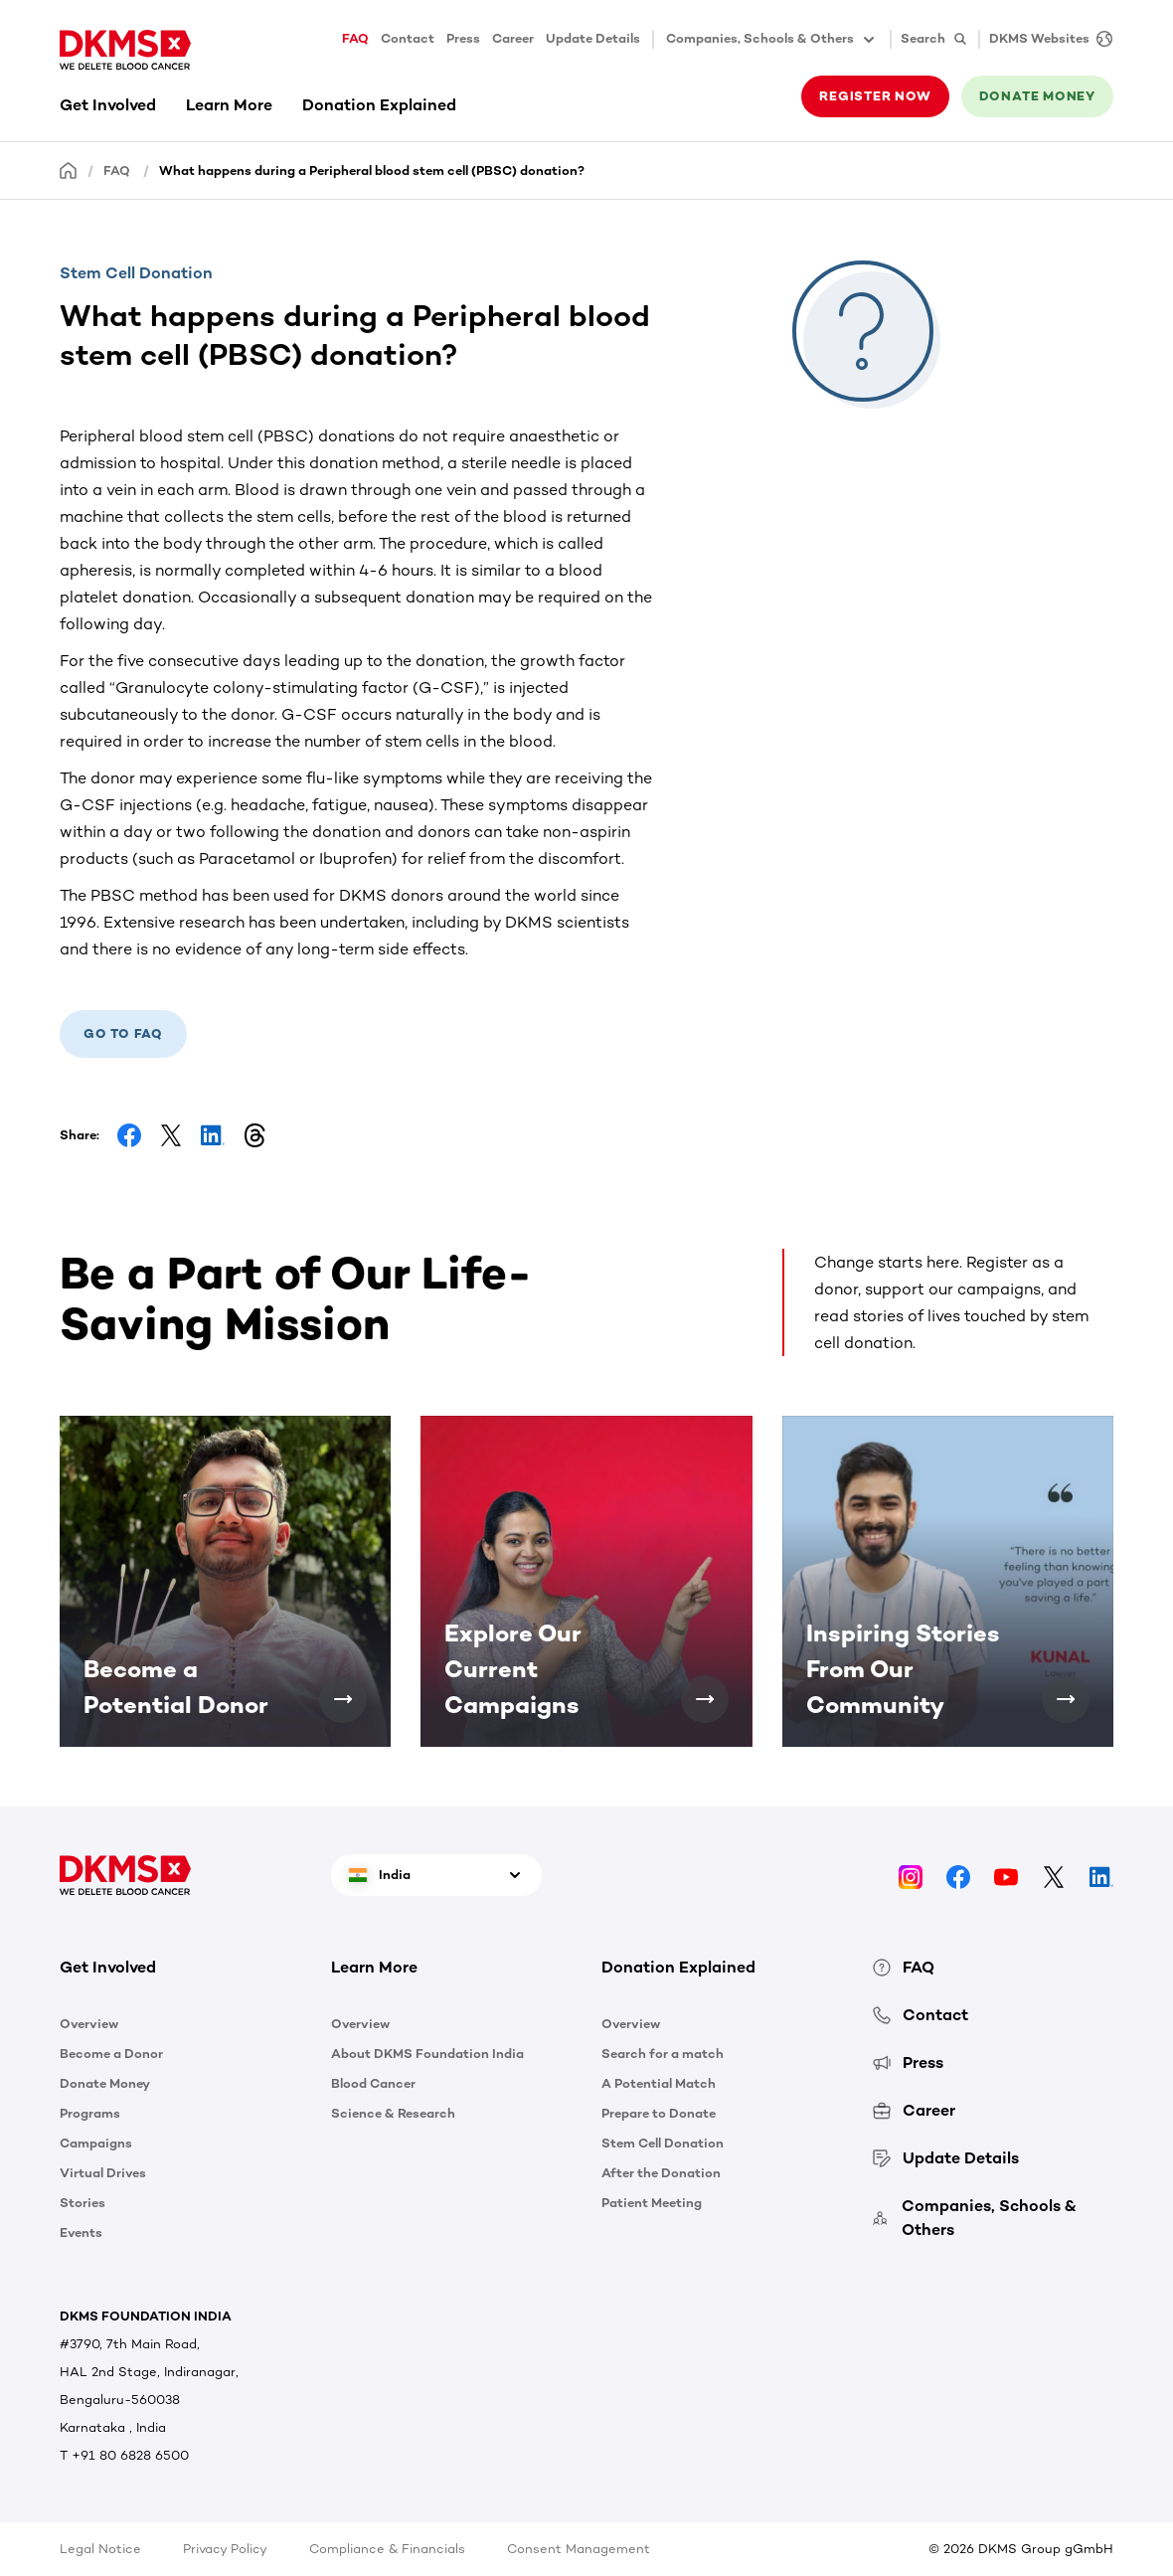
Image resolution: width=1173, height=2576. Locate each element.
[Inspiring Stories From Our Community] (1065, 1699)
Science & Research (393, 2113)
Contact (407, 38)
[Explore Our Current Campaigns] (705, 1699)
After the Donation (661, 2172)
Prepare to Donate (658, 2113)
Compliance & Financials (387, 2548)
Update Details (593, 38)
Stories (82, 2202)
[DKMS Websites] (1045, 39)
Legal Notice (100, 2548)
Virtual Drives (103, 2172)
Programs (90, 2113)
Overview (89, 2023)
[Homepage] (69, 169)
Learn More (229, 104)
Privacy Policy (225, 2548)
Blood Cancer (373, 2083)
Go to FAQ (123, 1033)
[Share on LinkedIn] (213, 1135)
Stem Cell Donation (662, 2143)
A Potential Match (658, 2083)
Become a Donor (111, 2053)
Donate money (1037, 95)
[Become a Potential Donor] (343, 1699)
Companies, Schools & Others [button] (772, 40)
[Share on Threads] (254, 1135)
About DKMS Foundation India (427, 2053)
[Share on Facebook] (129, 1135)
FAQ (355, 38)
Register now (874, 95)
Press (463, 38)
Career (513, 38)
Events (81, 2232)
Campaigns (96, 2143)
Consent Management (578, 2548)
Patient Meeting (651, 2202)
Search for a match (662, 2053)
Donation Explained (379, 104)
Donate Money (105, 2083)
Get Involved (108, 104)
